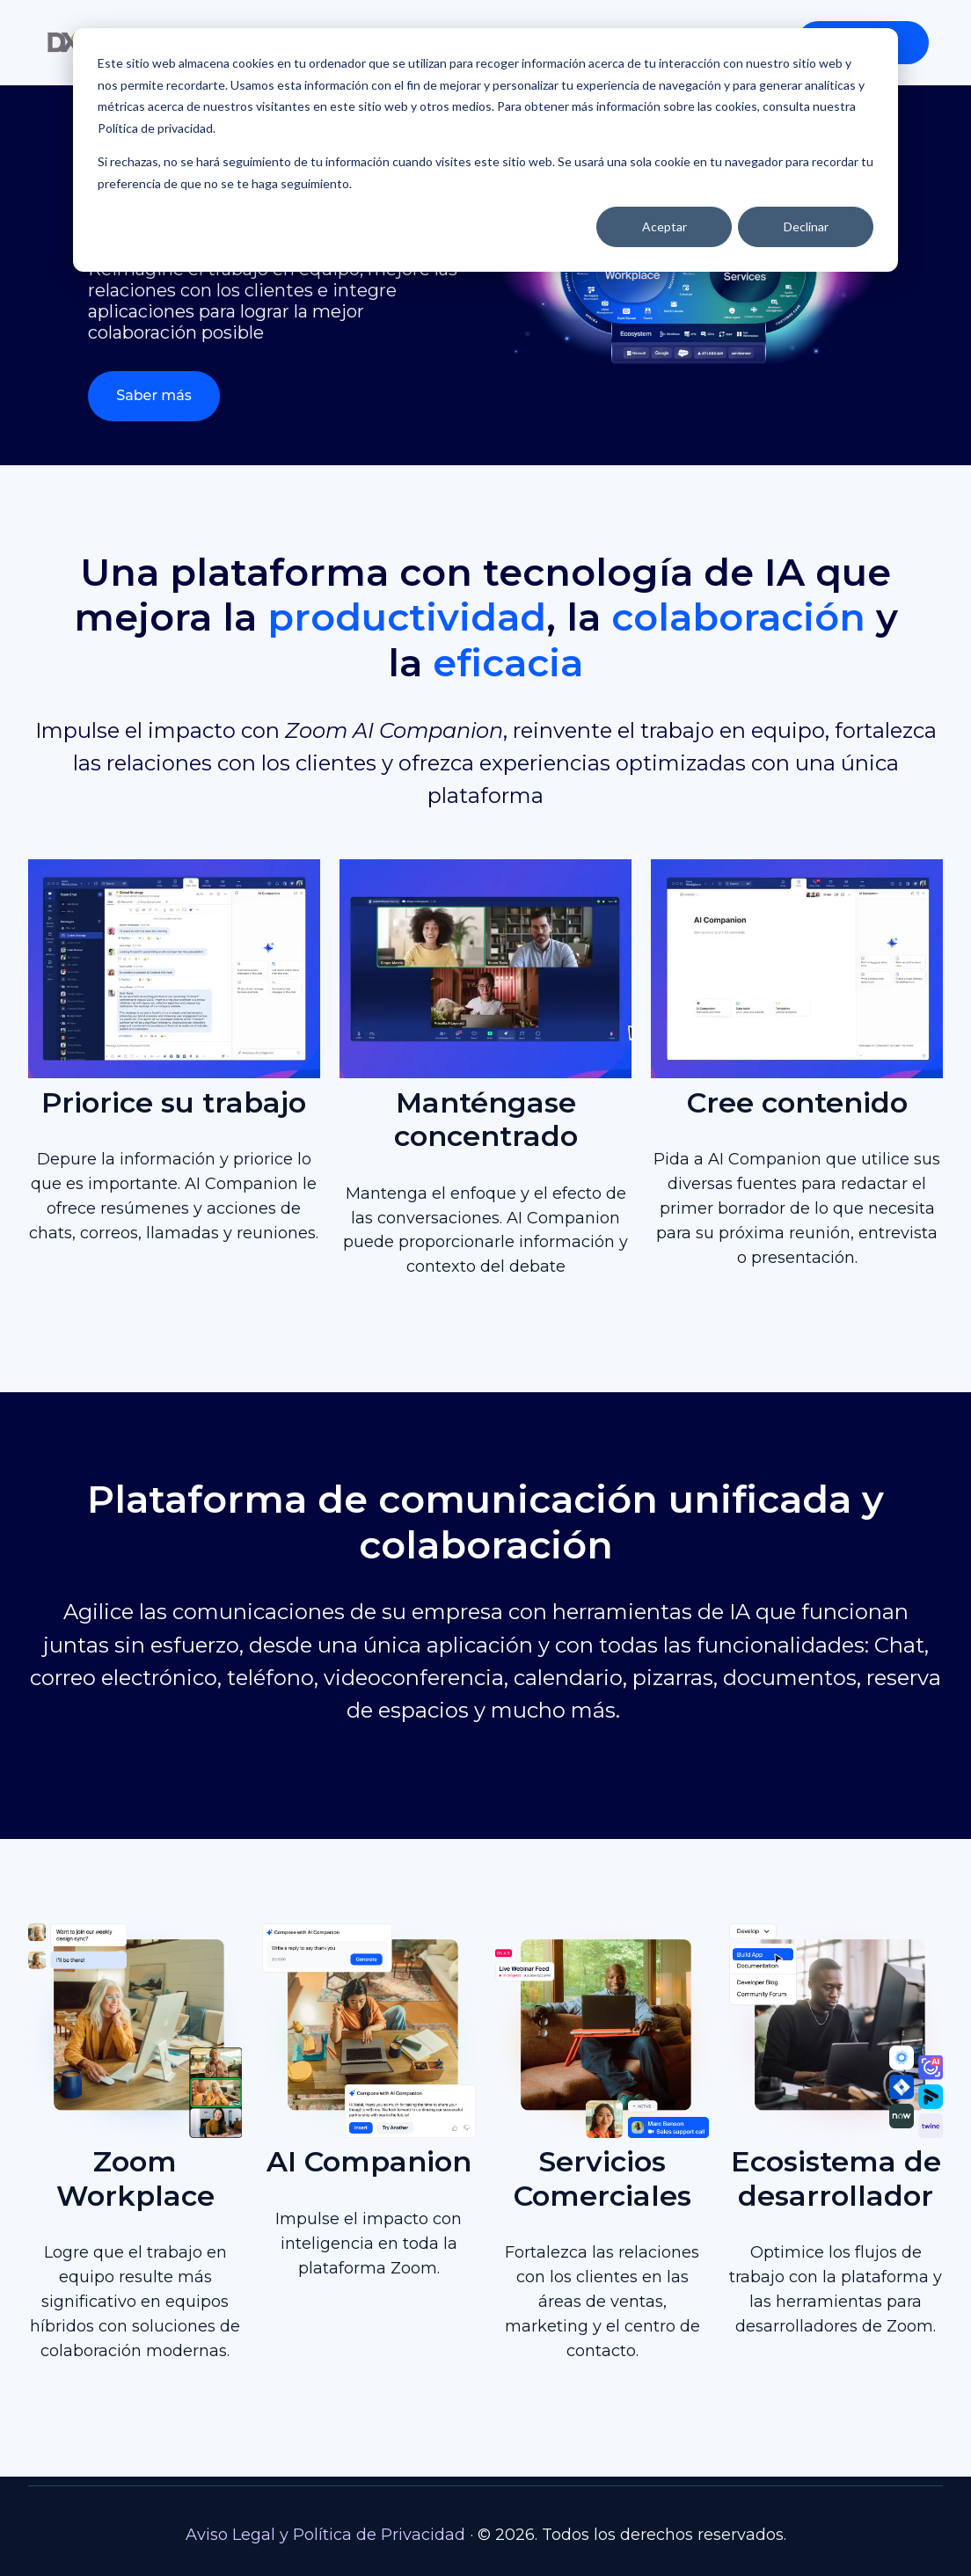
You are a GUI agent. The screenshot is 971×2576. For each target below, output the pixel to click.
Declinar (806, 226)
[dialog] (485, 150)
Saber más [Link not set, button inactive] (154, 395)
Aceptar (664, 226)
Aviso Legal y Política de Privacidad (325, 2534)
